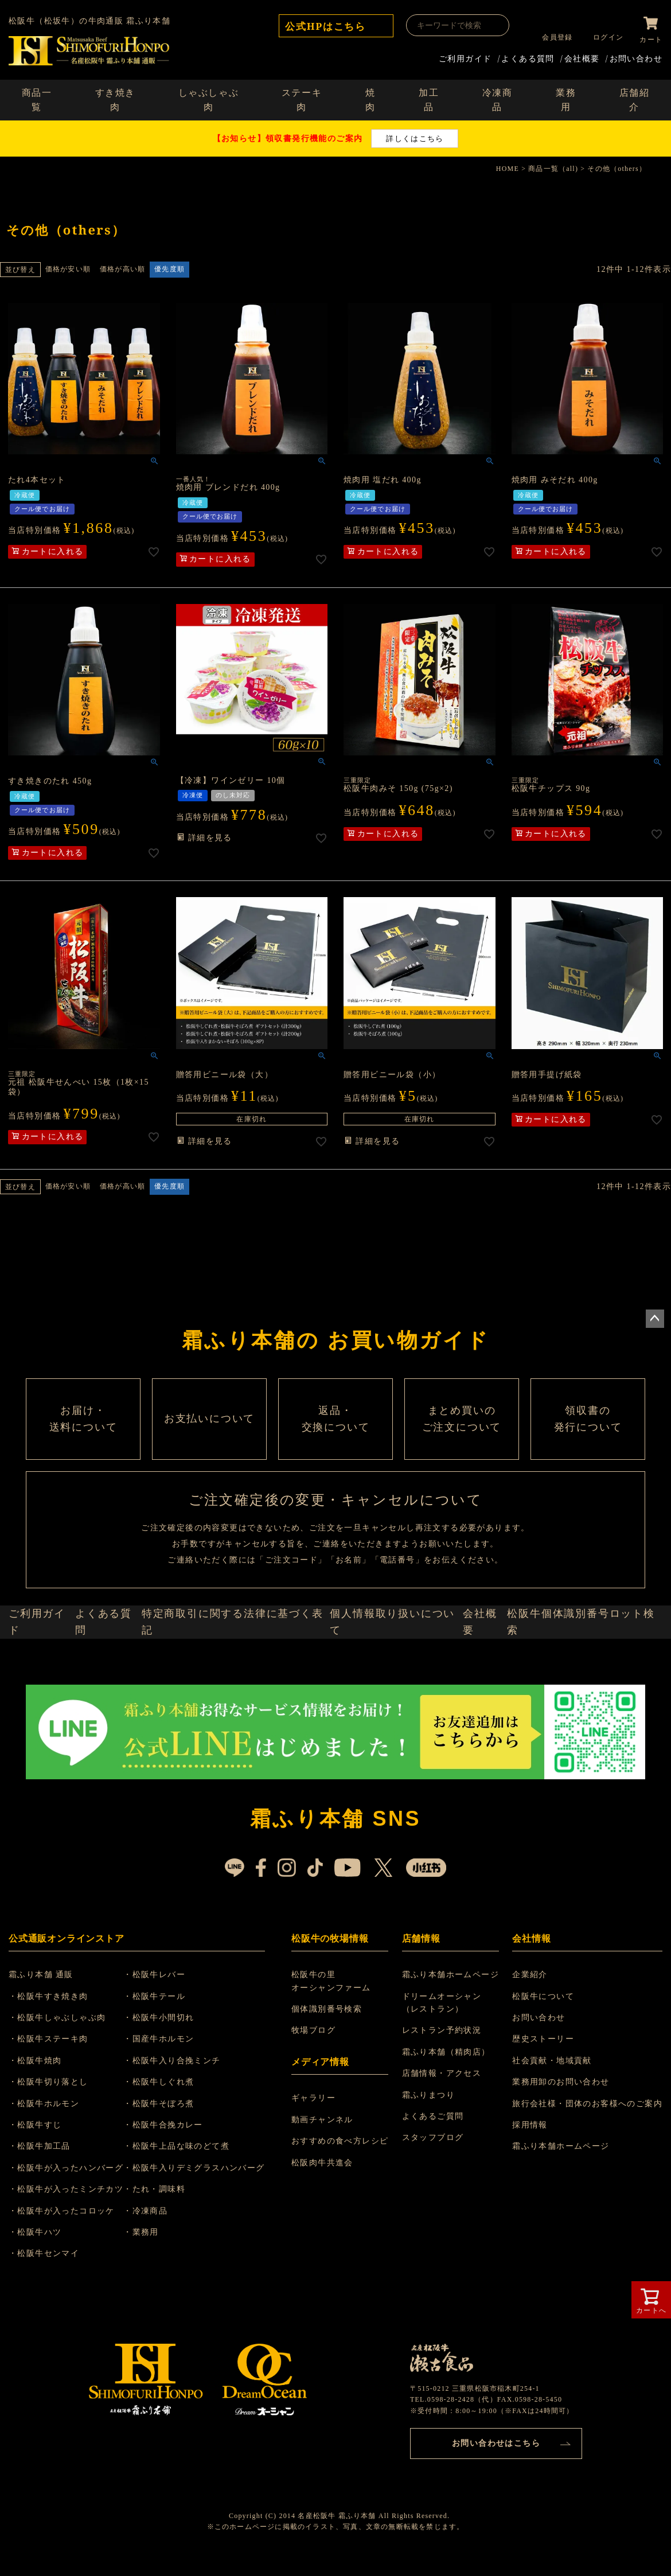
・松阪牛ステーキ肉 (55, 2098)
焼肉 (370, 97)
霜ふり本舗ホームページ (452, 2033)
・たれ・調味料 (168, 2248)
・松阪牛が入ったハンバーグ (72, 2226)
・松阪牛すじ (41, 2183)
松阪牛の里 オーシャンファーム (334, 2040)
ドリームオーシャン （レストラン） (443, 2061)
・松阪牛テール (168, 2055)
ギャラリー (317, 2157)
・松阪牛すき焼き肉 (55, 2055)
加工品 (429, 97)
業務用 (566, 97)
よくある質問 (527, 55)
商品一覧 (37, 97)
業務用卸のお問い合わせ (560, 2141)
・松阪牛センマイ (50, 2312)
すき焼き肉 (115, 97)
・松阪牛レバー (168, 2033)
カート (650, 37)
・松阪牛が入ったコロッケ (68, 2269)
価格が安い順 (68, 267)
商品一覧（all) (553, 166)
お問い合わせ (636, 55)
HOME (507, 166)
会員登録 (553, 37)
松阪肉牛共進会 (326, 2221)
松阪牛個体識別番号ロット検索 (588, 1673)
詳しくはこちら (414, 136)
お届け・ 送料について (83, 1439)
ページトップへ (655, 1316)
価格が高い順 (122, 267)
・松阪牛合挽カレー (177, 2183)
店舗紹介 (634, 97)
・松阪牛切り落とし (55, 2141)
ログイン (604, 37)
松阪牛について (543, 2055)
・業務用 (155, 2290)
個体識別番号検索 (330, 2067)
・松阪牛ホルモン (50, 2162)
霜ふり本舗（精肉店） (448, 2110)
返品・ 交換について (335, 1439)
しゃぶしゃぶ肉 (208, 97)
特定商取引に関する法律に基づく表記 (242, 1673)
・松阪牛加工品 (46, 2205)
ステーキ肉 (302, 97)
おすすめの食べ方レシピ (343, 2200)
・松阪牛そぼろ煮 (172, 2162)
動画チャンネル (326, 2178)
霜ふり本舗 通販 (47, 2033)
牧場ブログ (317, 2089)
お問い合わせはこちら (496, 2499)
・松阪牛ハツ (41, 2290)
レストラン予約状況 (443, 2089)
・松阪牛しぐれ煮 (172, 2141)
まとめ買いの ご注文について (462, 1439)
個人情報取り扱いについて (395, 1673)
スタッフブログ (435, 2196)
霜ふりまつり (430, 2153)
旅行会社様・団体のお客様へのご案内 (587, 2162)
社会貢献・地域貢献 (552, 2119)
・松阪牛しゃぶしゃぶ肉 (63, 2076)
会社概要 (582, 55)
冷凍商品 (497, 97)
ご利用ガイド (465, 55)
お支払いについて (209, 1439)
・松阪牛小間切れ (172, 2076)
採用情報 (530, 2183)
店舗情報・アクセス (443, 2132)
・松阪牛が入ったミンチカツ (72, 2248)
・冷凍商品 (159, 2269)
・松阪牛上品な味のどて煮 (190, 2205)
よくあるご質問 (435, 2174)
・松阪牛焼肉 (41, 2119)
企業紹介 (530, 2033)
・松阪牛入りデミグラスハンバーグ (207, 2226)
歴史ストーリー (543, 2098)
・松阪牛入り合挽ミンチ (185, 2119)
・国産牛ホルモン (172, 2098)
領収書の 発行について (588, 1439)
